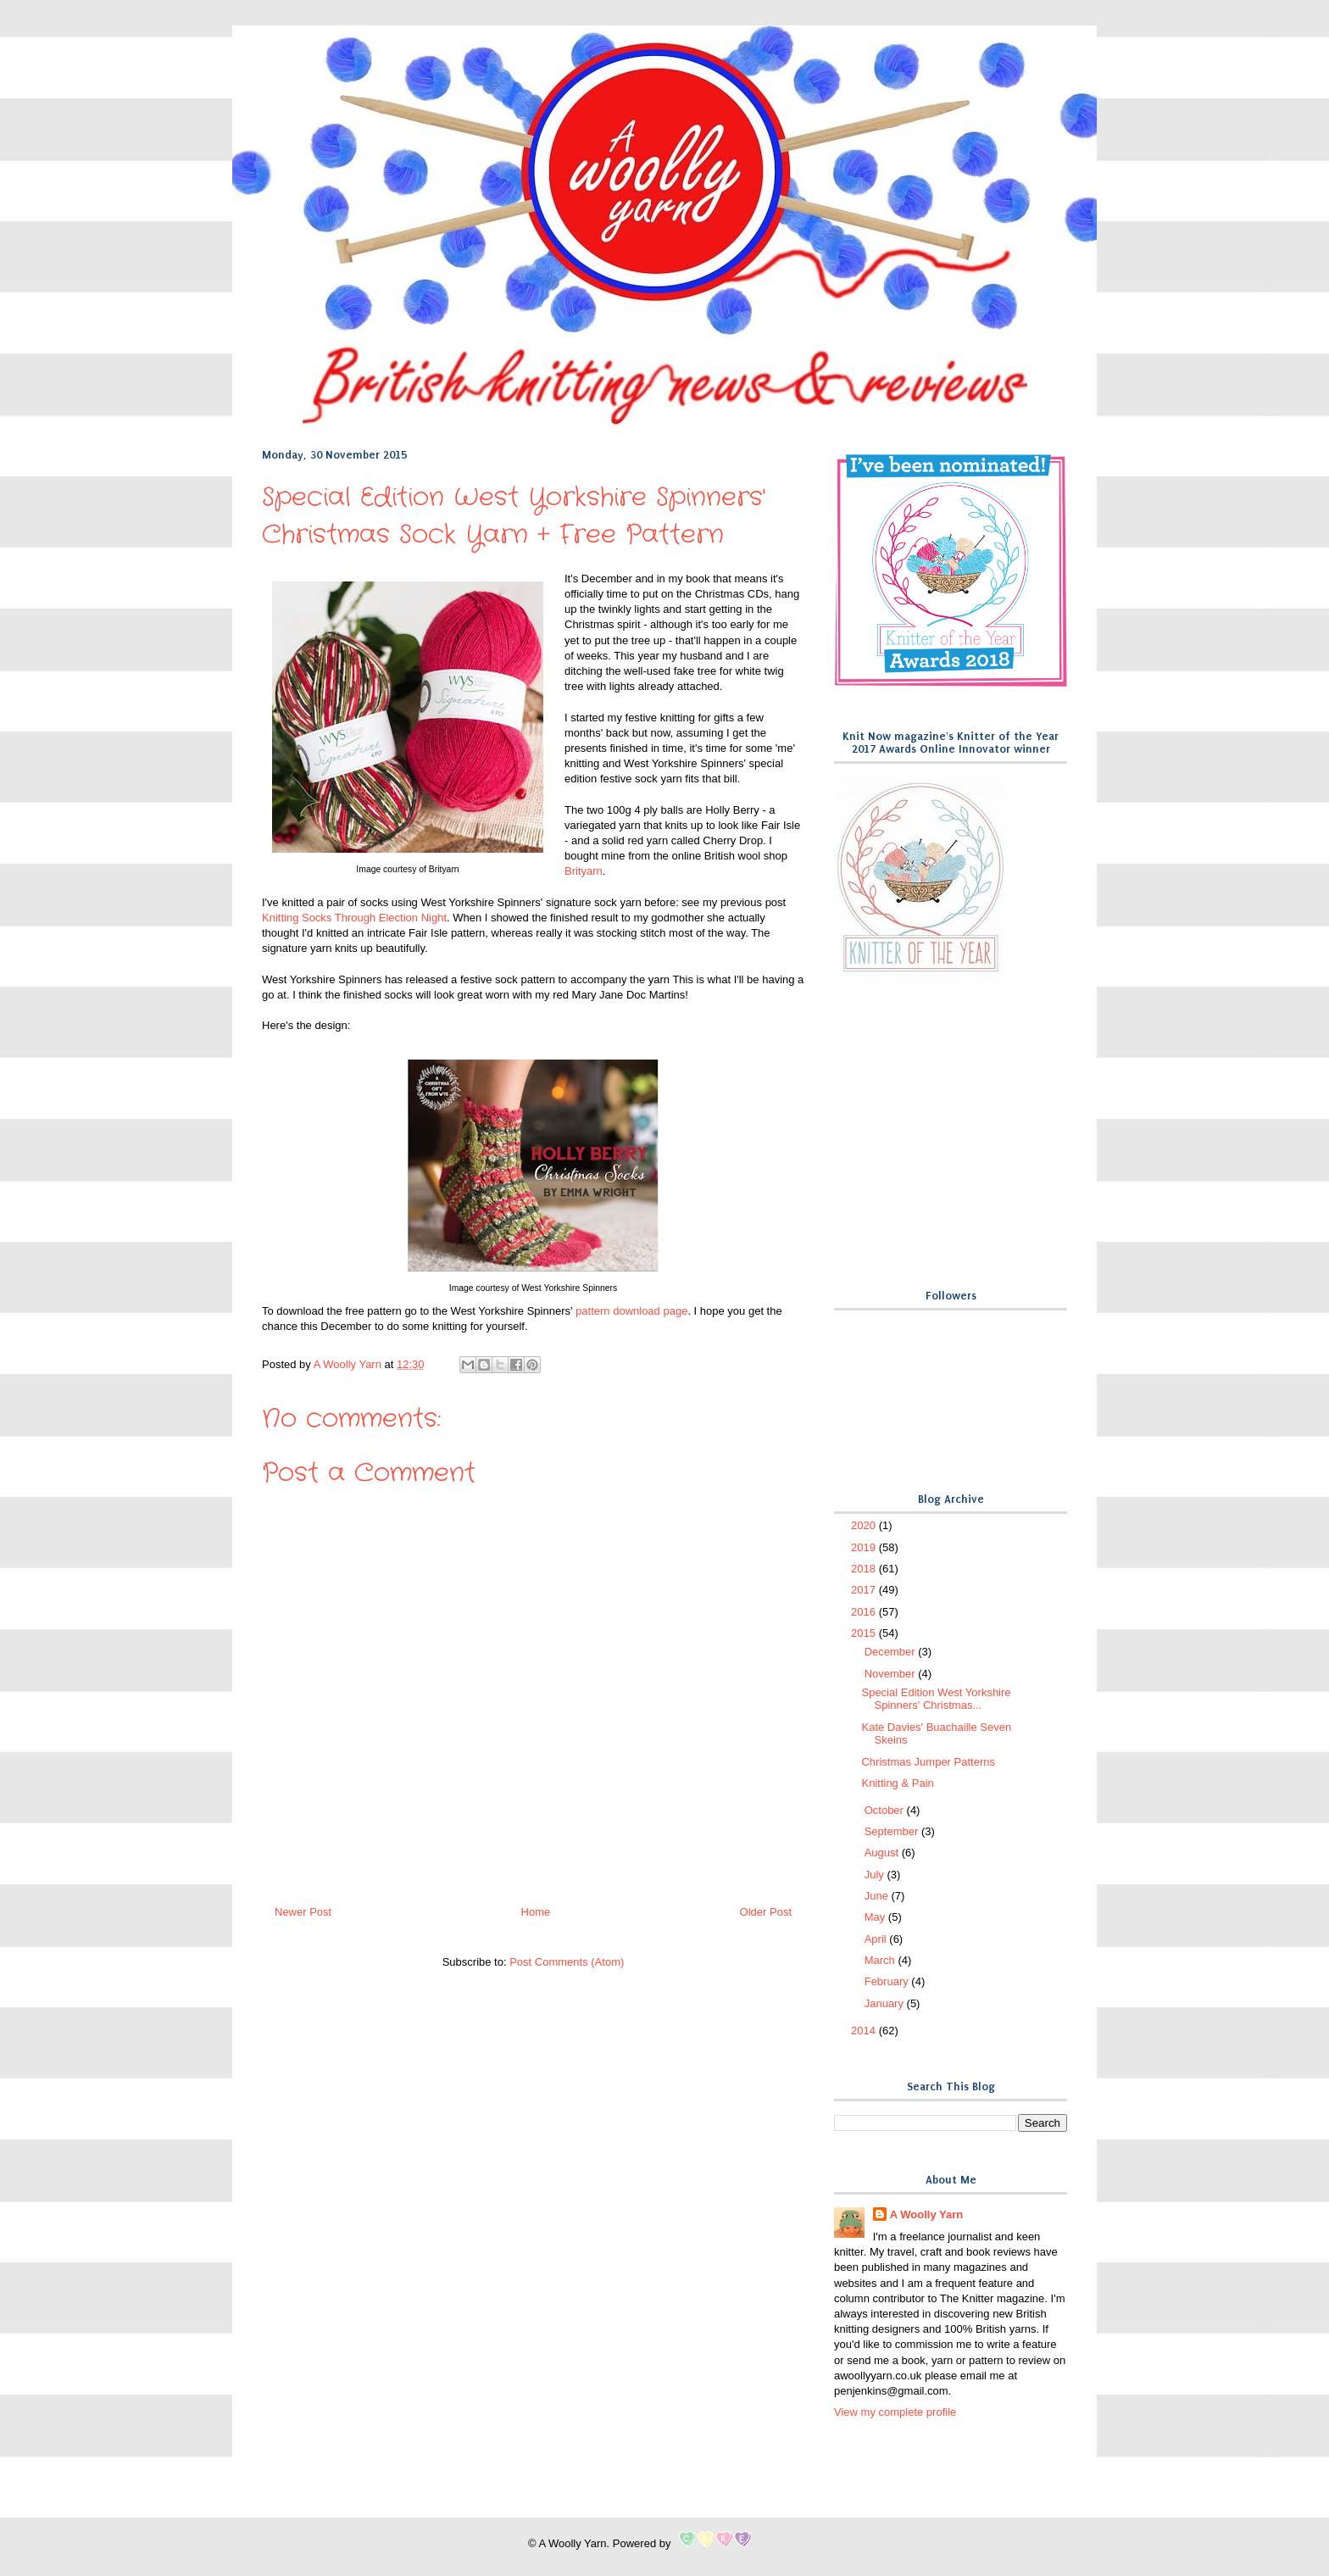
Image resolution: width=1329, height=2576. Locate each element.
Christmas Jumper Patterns (928, 1761)
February (888, 1981)
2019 (865, 1547)
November (892, 1673)
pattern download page (631, 1311)
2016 (865, 1611)
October (886, 1810)
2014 (865, 2030)
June (878, 1895)
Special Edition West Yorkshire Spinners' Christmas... (935, 1699)
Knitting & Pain (897, 1783)
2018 (865, 1568)
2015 (865, 1633)
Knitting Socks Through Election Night (354, 917)
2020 (865, 1525)
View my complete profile (895, 2412)
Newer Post (303, 1912)
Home (536, 1912)
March (881, 1960)
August (883, 1852)
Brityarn (583, 871)
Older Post (766, 1912)
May (876, 1917)
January (886, 2003)
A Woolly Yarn (926, 2214)
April (877, 1939)
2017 (865, 1589)
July (876, 1874)
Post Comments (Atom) (566, 1962)
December (892, 1651)
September (893, 1831)
